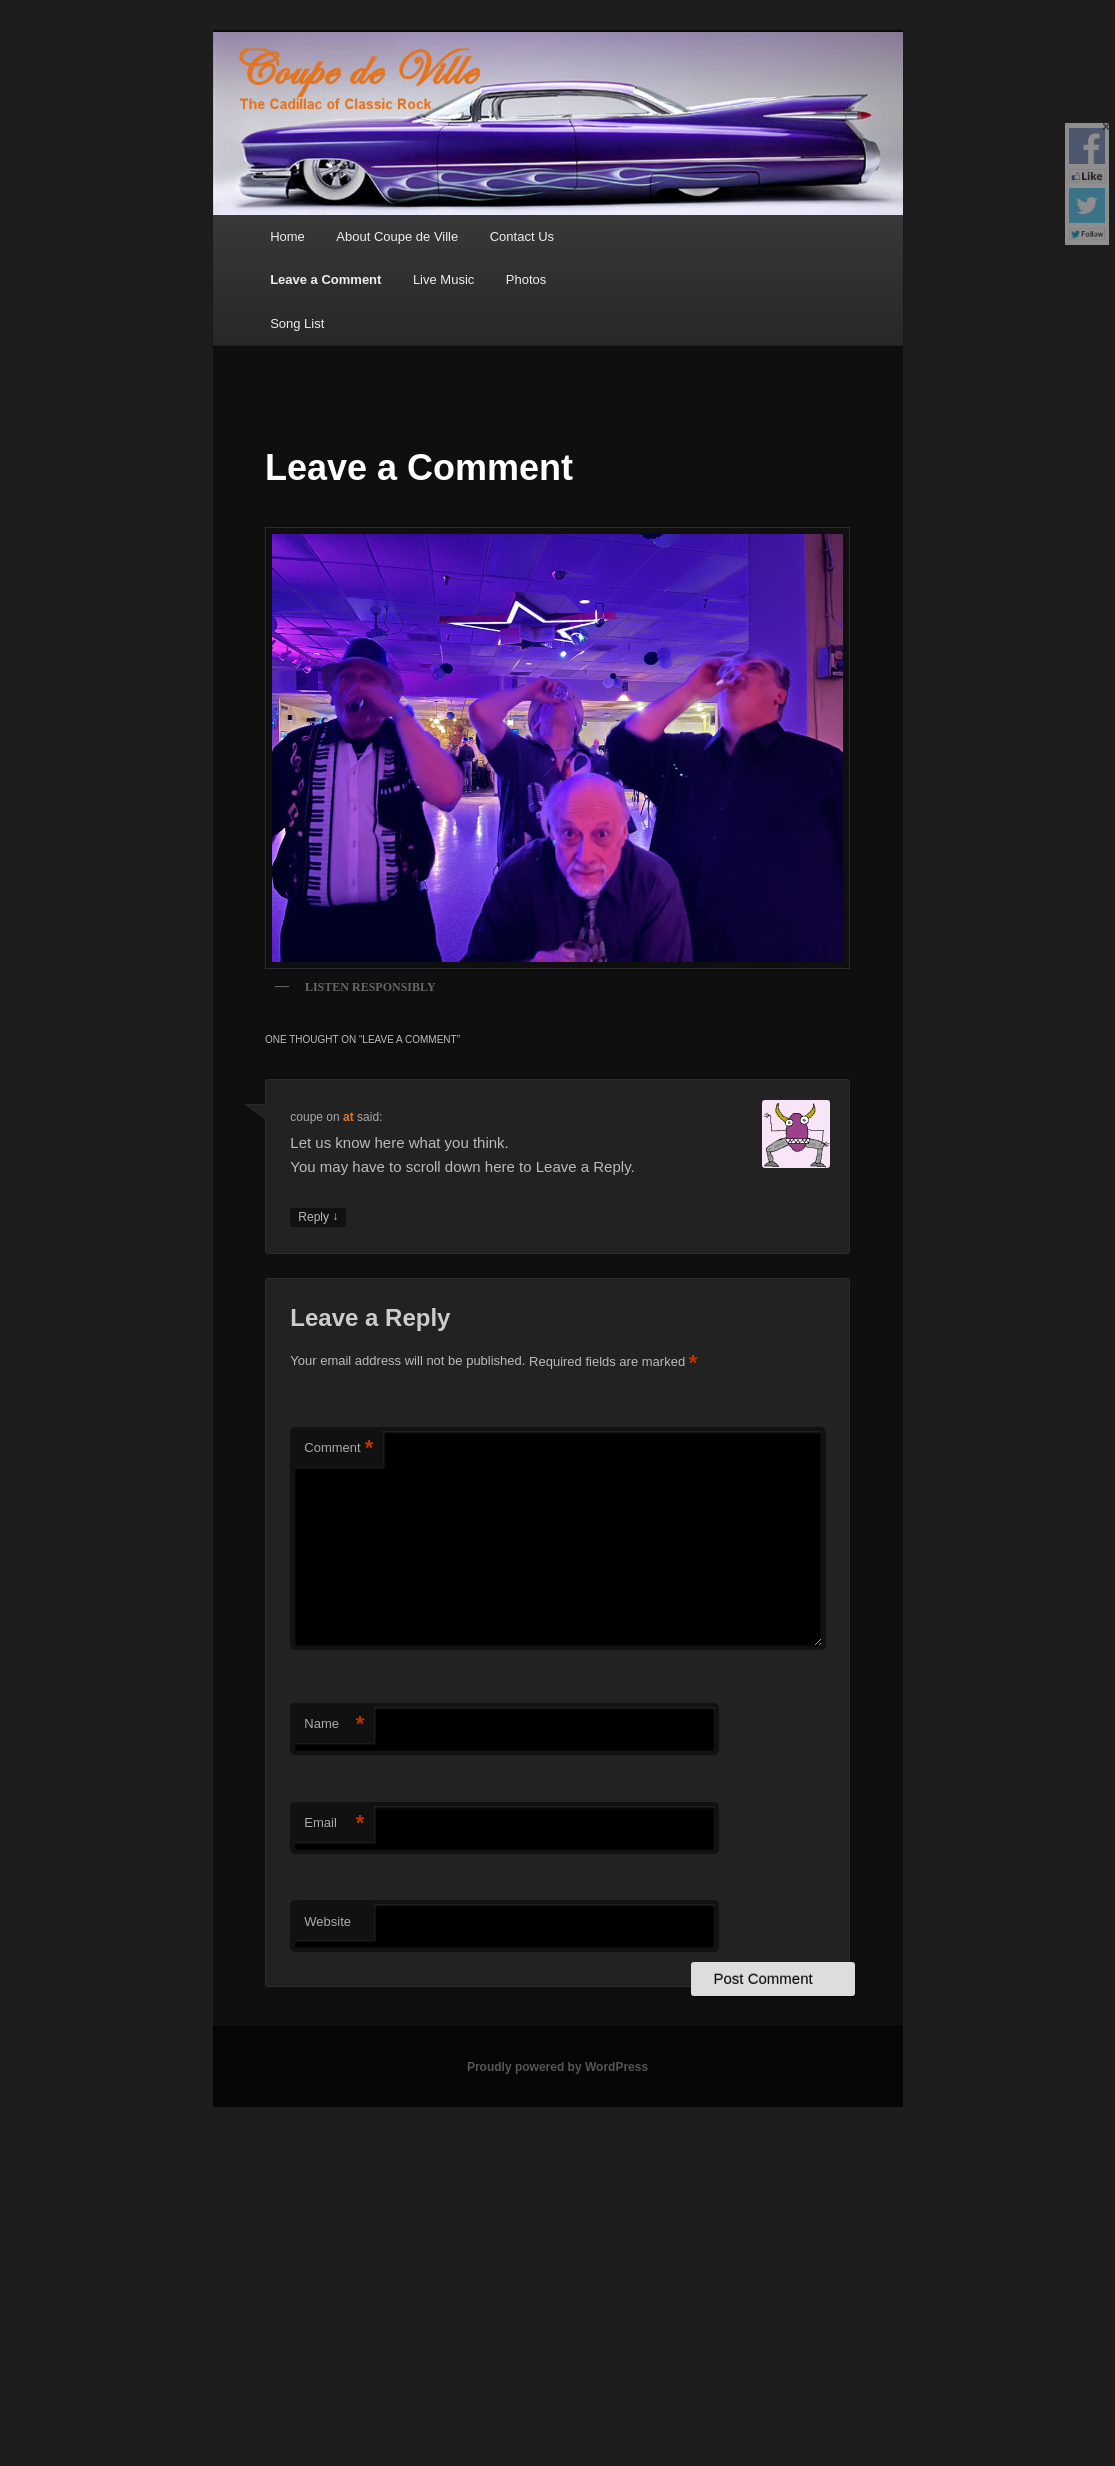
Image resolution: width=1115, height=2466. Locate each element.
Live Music (443, 279)
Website (327, 1921)
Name (334, 1724)
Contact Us (522, 236)
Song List (297, 323)
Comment (338, 1448)
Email (334, 1823)
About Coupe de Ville (397, 236)
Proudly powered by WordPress (557, 2067)
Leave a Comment (325, 279)
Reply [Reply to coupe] (318, 1217)
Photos (526, 279)
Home (287, 236)
